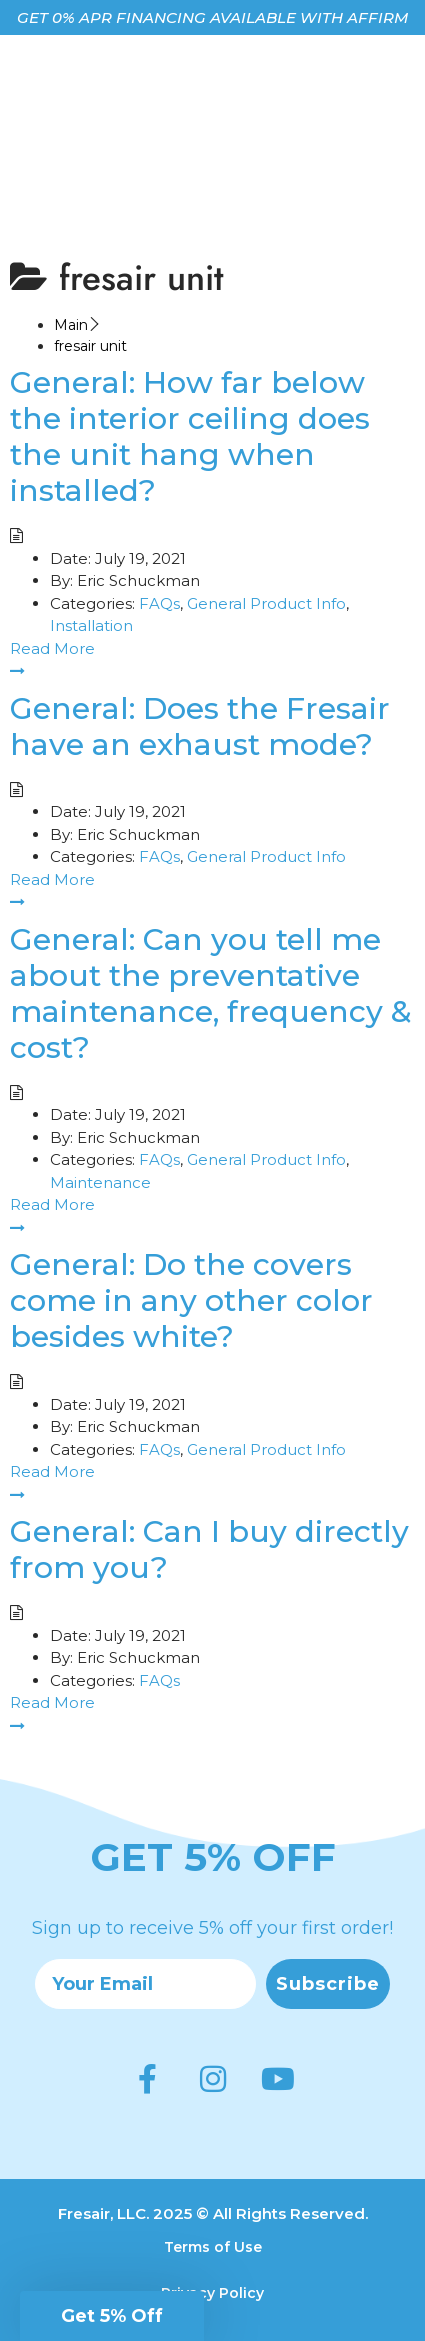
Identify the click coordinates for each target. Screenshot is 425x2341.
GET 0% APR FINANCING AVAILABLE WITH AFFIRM (212, 17)
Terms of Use (213, 2247)
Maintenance (100, 1182)
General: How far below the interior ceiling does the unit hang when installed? (190, 436)
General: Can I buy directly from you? (209, 1549)
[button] (112, 2316)
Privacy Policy (212, 2293)
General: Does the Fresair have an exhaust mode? (200, 726)
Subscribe (328, 1984)
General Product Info (266, 603)
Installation (91, 625)
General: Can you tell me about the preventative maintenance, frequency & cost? (211, 993)
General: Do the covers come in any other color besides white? (191, 1300)
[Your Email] (145, 1984)
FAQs (159, 603)
